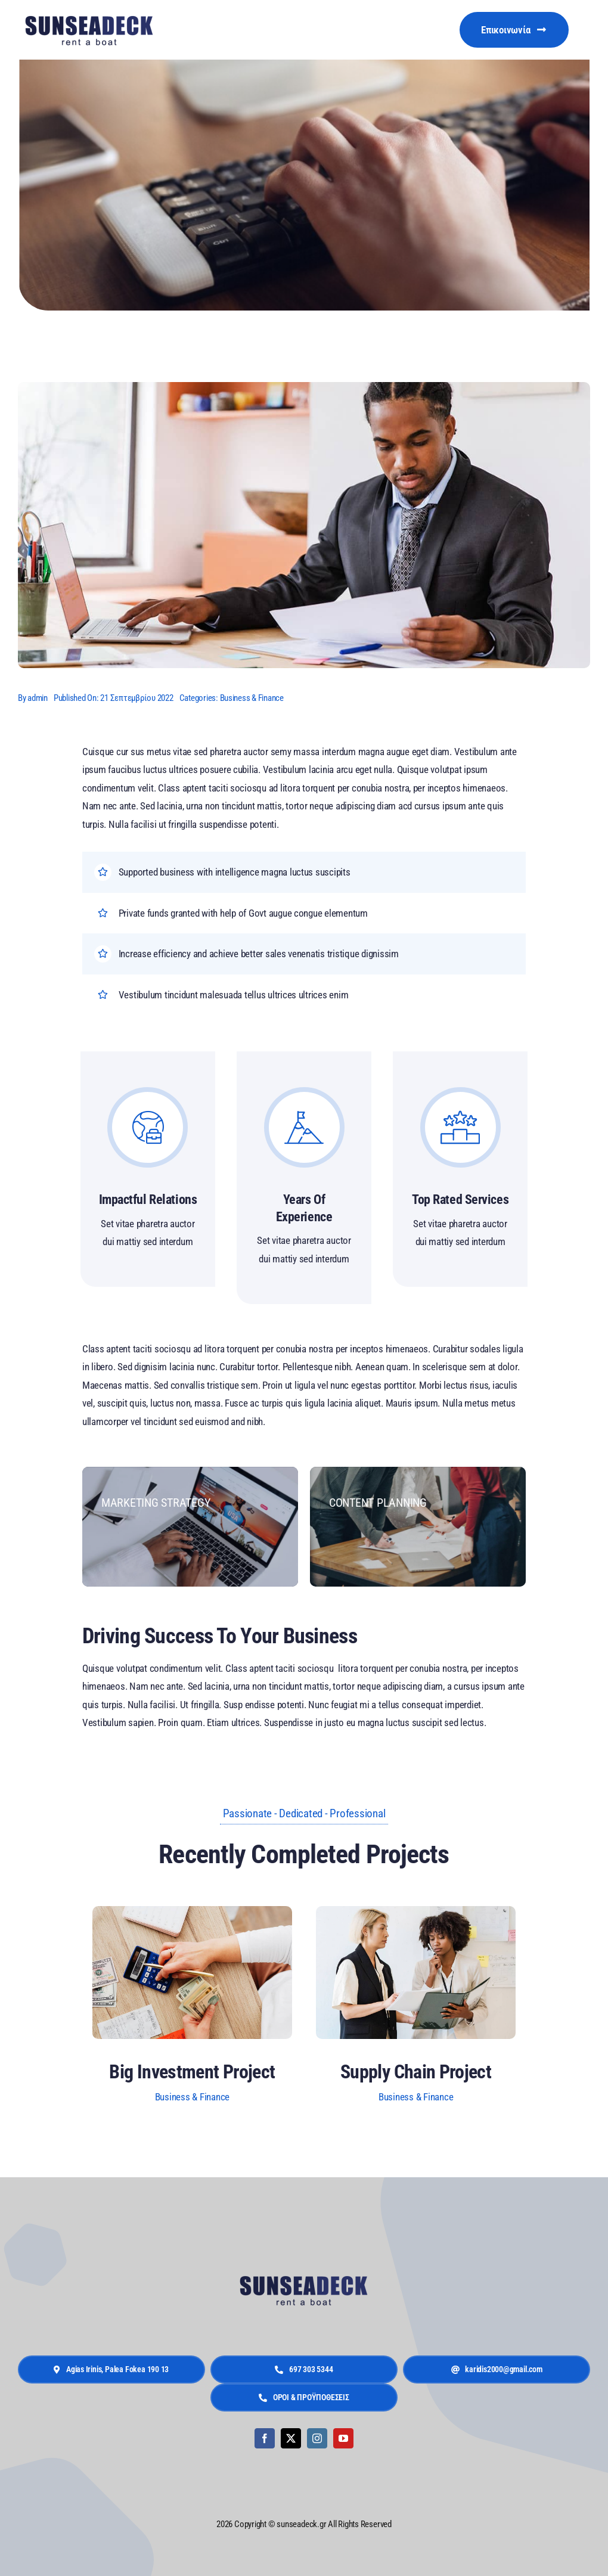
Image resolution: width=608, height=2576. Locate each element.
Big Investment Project (192, 2071)
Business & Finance (252, 698)
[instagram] (317, 2438)
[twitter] (291, 2438)
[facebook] (265, 2438)
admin (37, 698)
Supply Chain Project (415, 2071)
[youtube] (343, 2438)
